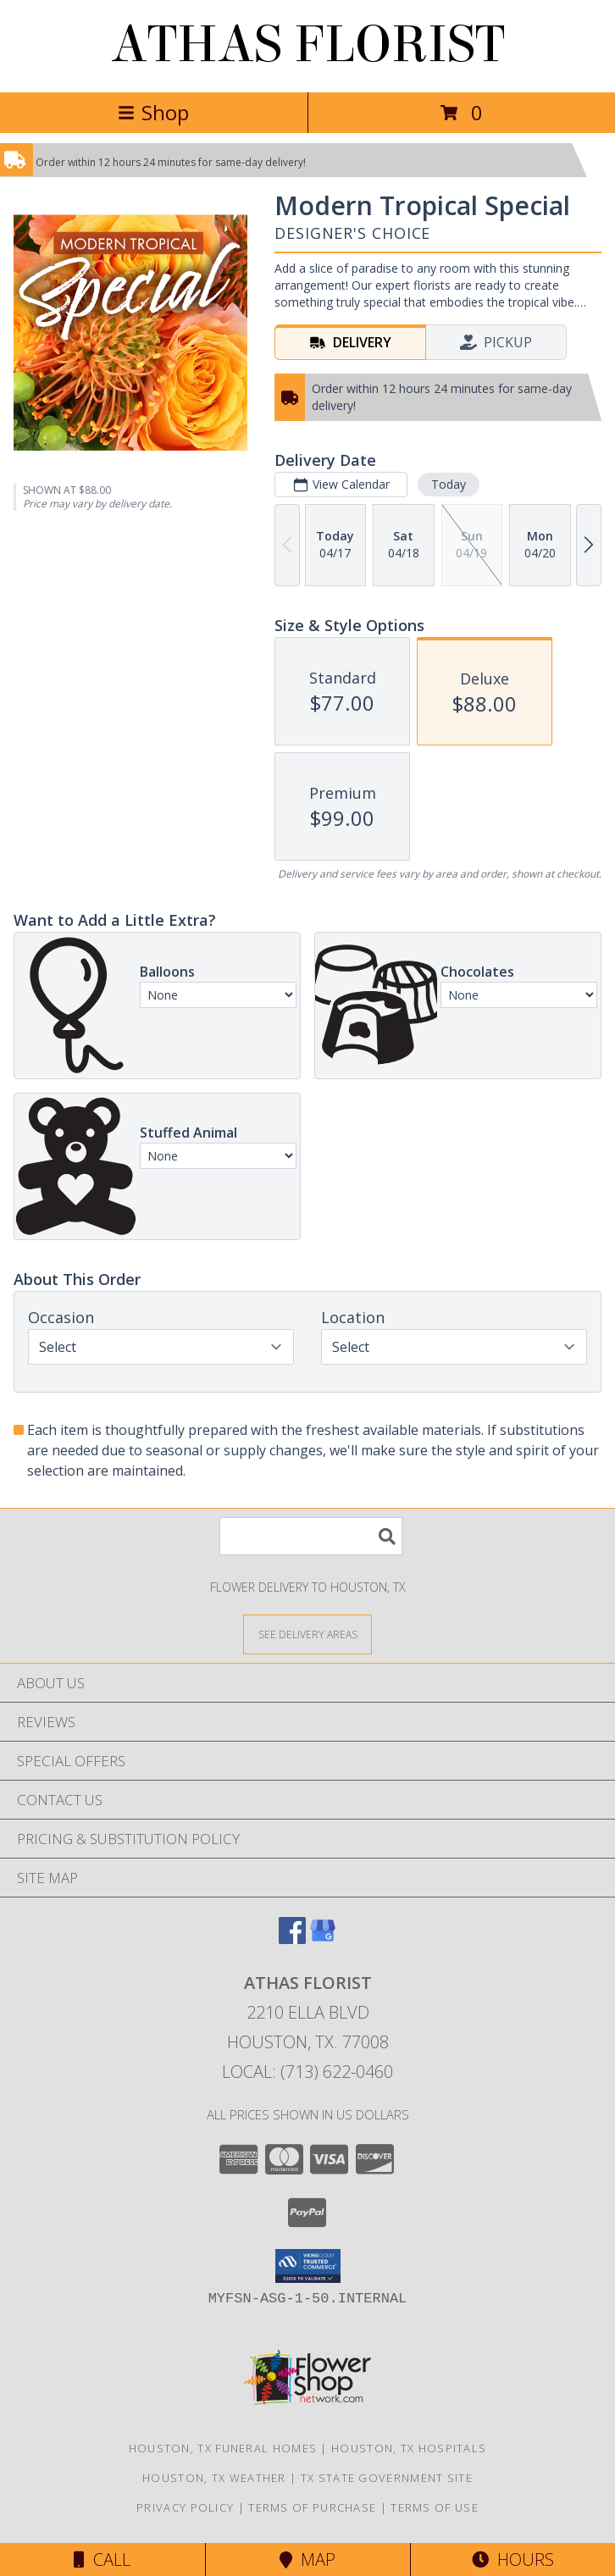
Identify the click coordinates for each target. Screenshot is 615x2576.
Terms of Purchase (312, 2507)
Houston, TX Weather (214, 2477)
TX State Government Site (387, 2477)
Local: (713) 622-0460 (307, 2071)
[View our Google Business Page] (322, 1938)
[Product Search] (310, 1536)
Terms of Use (435, 2507)
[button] (308, 2266)
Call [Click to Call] (102, 2559)
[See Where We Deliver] (307, 1634)
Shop (153, 112)
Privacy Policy (185, 2507)
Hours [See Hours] (513, 2559)
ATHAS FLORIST (308, 44)
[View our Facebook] (292, 1938)
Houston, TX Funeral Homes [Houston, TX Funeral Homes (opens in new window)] (223, 2448)
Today (448, 484)
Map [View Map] (307, 2559)
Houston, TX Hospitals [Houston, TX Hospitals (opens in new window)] (408, 2448)
